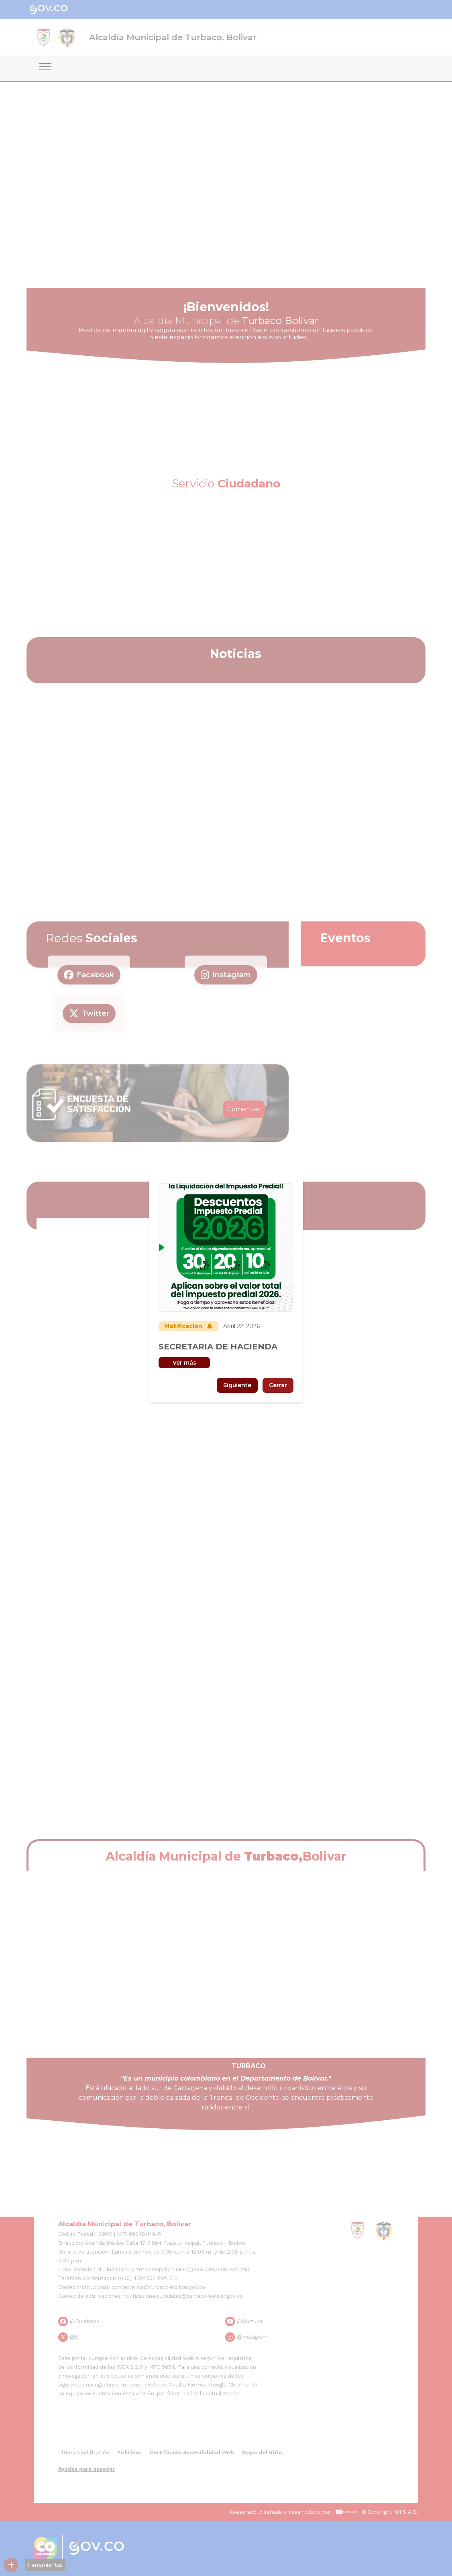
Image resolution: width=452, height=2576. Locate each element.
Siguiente (237, 1385)
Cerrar (278, 1385)
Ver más (184, 1362)
